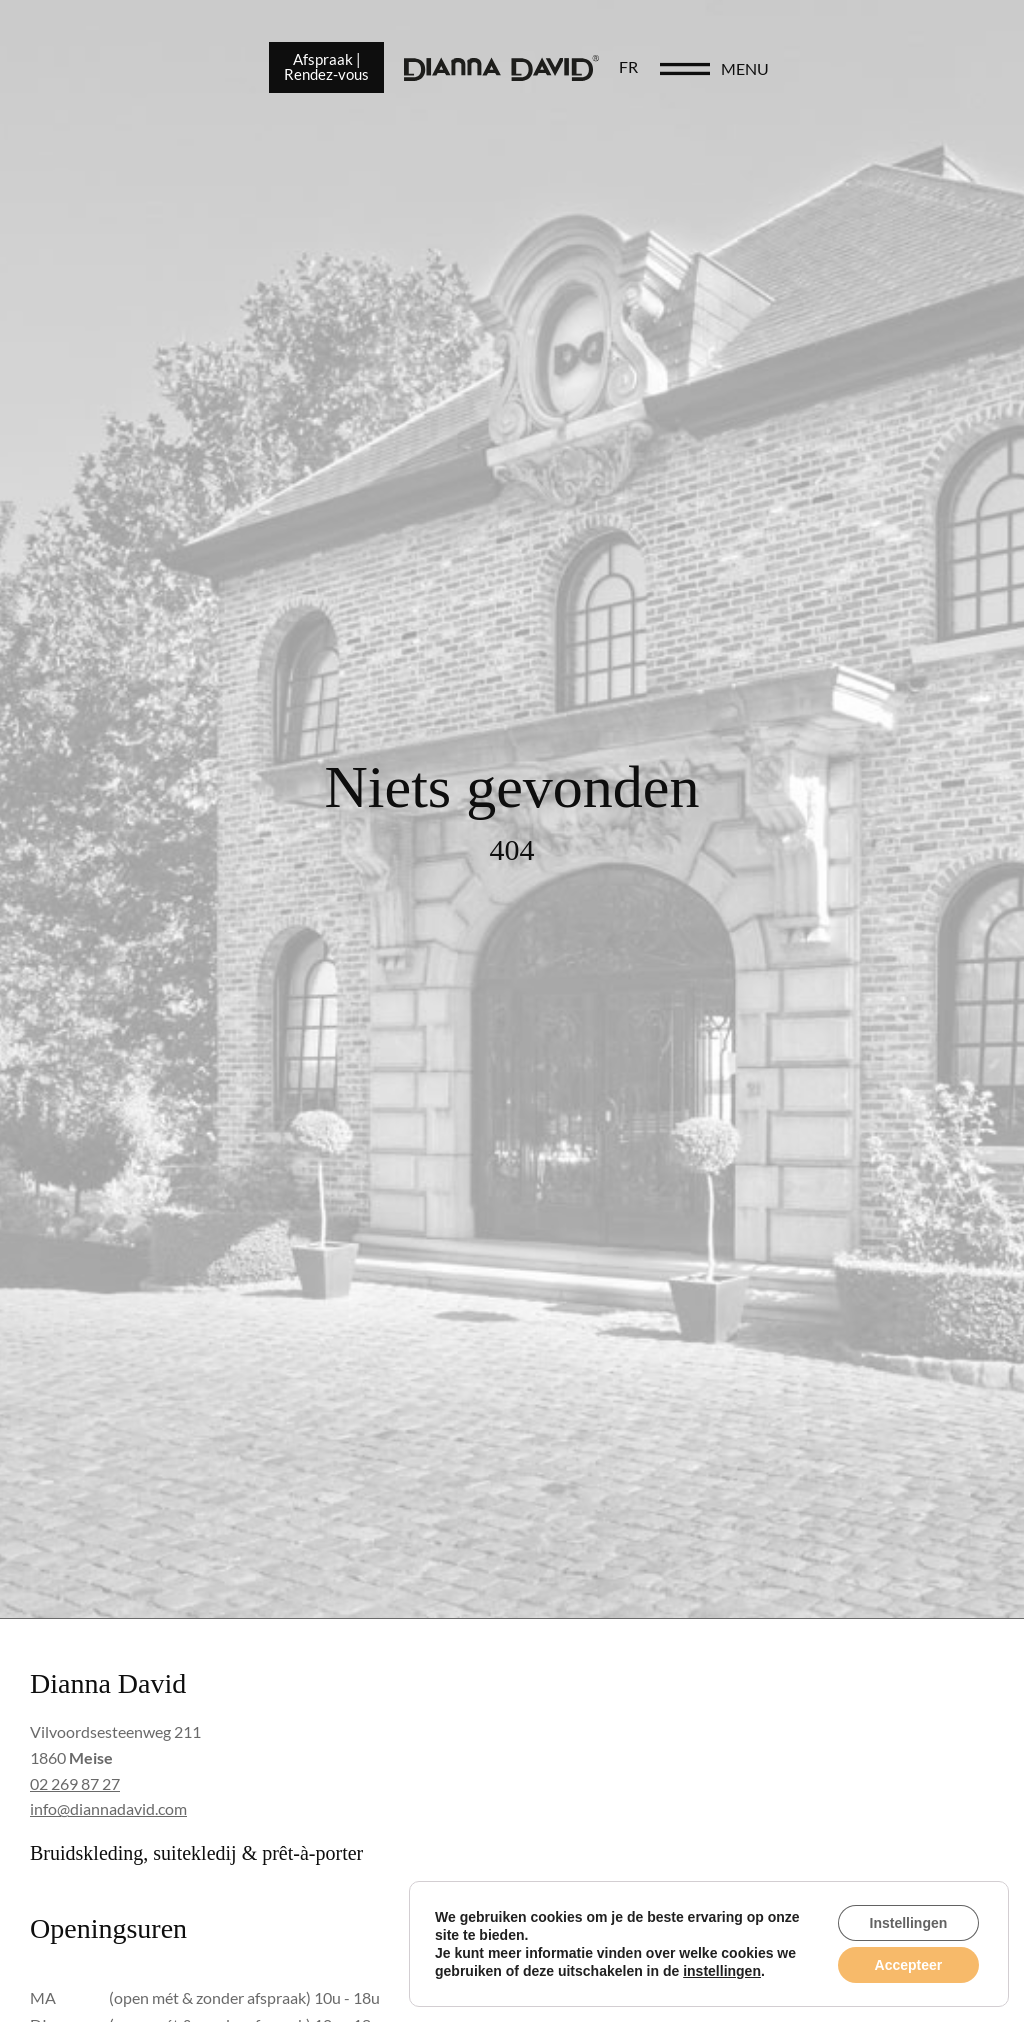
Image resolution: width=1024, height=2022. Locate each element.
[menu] (860, 72)
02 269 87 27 (75, 1783)
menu (920, 71)
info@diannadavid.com (108, 1808)
